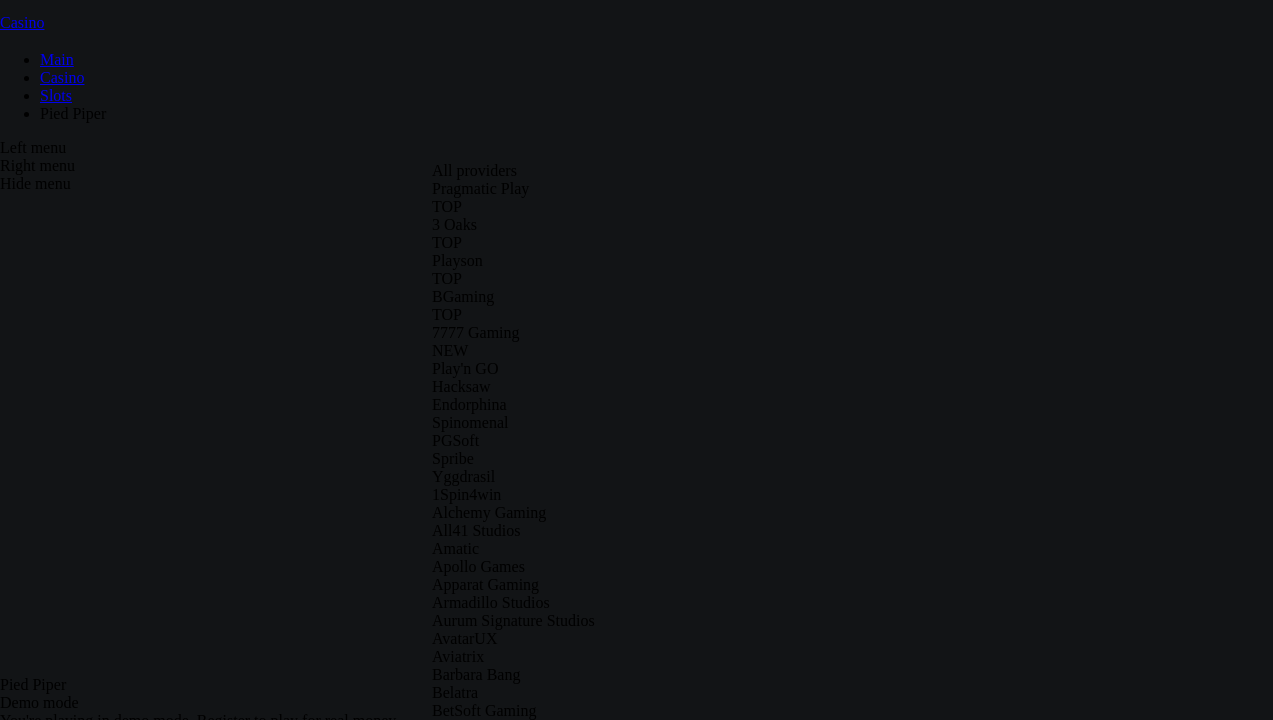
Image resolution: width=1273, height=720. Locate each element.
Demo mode (39, 702)
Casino (22, 22)
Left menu (33, 147)
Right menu (37, 165)
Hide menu (35, 183)
